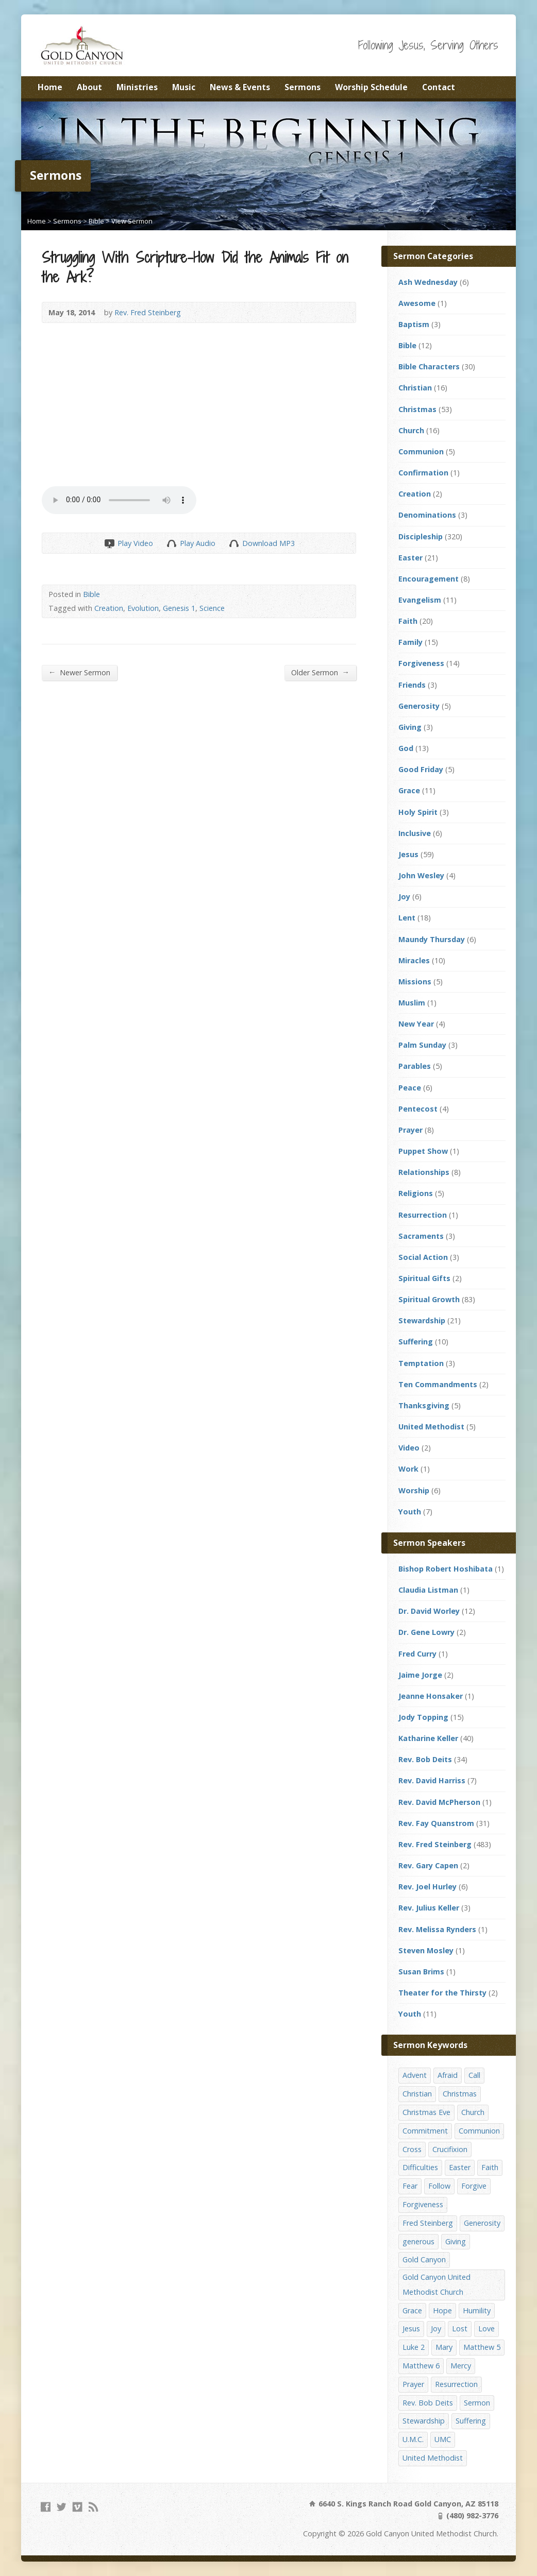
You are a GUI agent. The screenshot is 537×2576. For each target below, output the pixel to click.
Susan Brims (421, 1971)
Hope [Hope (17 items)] (442, 2310)
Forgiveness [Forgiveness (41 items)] (422, 2204)
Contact (438, 87)
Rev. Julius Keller (428, 1908)
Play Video (109, 543)
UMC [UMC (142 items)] (442, 2439)
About (89, 87)
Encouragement (428, 579)
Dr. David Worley (429, 1611)
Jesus (408, 854)
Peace (409, 1088)
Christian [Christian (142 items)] (417, 2094)
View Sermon (132, 221)
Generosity (419, 706)
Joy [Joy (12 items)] (436, 2328)
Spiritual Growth (429, 1299)
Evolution (143, 608)
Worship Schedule (371, 87)
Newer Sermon (79, 672)
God (405, 748)
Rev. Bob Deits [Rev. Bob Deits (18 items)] (427, 2403)
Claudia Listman (428, 1590)
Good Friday (420, 769)
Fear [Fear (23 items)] (409, 2186)
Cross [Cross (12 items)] (412, 2149)
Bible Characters (429, 366)
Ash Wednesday (428, 282)
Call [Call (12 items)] (474, 2075)
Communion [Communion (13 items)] (479, 2131)
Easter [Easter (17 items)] (460, 2167)
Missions (414, 981)
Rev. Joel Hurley (427, 1886)
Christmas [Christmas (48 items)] (460, 2094)
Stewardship (421, 1320)
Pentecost (418, 1109)
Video (408, 1448)
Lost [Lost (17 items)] (459, 2328)
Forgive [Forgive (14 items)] (473, 2186)
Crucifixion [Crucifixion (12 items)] (449, 2149)
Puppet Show (423, 1151)
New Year (416, 1024)
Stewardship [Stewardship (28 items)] (423, 2421)
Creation (108, 608)
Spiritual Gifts (424, 1278)
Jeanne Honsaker (430, 1696)
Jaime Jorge (420, 1675)
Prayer (410, 1130)
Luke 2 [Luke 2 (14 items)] (413, 2347)
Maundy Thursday (431, 939)
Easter (410, 557)
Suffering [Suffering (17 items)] (471, 2421)
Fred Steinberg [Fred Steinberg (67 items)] (427, 2223)
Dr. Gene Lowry (426, 1632)
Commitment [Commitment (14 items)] (425, 2131)
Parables (414, 1066)
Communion (421, 451)
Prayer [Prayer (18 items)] (413, 2384)
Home (50, 87)
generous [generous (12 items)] (418, 2241)
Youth (409, 1511)
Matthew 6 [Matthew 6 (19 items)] (421, 2365)
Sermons (302, 87)
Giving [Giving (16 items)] (455, 2241)
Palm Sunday (422, 1045)
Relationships (423, 1172)
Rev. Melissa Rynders (437, 1929)
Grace (409, 790)
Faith (407, 621)
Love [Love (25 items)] (486, 2328)
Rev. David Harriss (431, 1780)
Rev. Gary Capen (428, 1865)
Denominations (427, 515)
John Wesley (421, 875)
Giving (410, 727)
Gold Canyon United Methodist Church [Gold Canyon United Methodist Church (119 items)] (436, 2284)
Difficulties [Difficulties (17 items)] (420, 2167)
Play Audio (171, 543)
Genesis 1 (179, 608)
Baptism (413, 324)
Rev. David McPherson (439, 1802)
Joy (404, 896)
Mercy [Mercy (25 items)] (460, 2365)
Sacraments (421, 1236)
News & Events (240, 87)
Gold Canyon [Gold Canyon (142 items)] (424, 2259)
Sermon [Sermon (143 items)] (477, 2403)
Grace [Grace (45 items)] (412, 2310)
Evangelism (419, 600)
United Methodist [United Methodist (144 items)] (432, 2458)
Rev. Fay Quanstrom (436, 1823)
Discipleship (420, 536)
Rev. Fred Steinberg (147, 312)
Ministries (137, 87)
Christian (415, 388)
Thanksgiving (423, 1405)
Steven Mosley (426, 1950)
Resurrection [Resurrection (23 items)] (456, 2384)
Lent (406, 918)
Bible (96, 221)
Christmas (417, 409)
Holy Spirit (418, 812)
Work (408, 1469)
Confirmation (423, 472)
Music (183, 87)
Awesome (416, 303)
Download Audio (234, 543)
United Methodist (431, 1426)
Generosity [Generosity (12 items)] (482, 2223)
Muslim (411, 1003)
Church (411, 430)
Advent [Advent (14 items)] (414, 2075)
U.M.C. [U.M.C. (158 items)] (413, 2439)
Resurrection (422, 1215)
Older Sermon (320, 672)
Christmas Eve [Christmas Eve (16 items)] (426, 2112)
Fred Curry (417, 1654)
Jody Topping (423, 1717)
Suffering (415, 1341)
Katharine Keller (428, 1738)
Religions (415, 1193)
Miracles (414, 960)
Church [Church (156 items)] (472, 2112)
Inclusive (414, 833)
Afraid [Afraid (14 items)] (448, 2075)
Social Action (423, 1257)
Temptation (421, 1363)
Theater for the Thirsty (442, 1993)
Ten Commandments (437, 1384)
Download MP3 (268, 543)
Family (410, 642)
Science (212, 608)
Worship (413, 1490)
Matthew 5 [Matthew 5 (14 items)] (481, 2347)
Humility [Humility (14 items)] (477, 2310)
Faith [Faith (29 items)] (489, 2167)
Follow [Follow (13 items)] (439, 2186)
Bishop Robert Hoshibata (445, 1569)
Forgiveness (421, 663)
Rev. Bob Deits (425, 1759)
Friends (412, 685)
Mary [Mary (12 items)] (443, 2347)
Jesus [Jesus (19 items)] (411, 2328)
